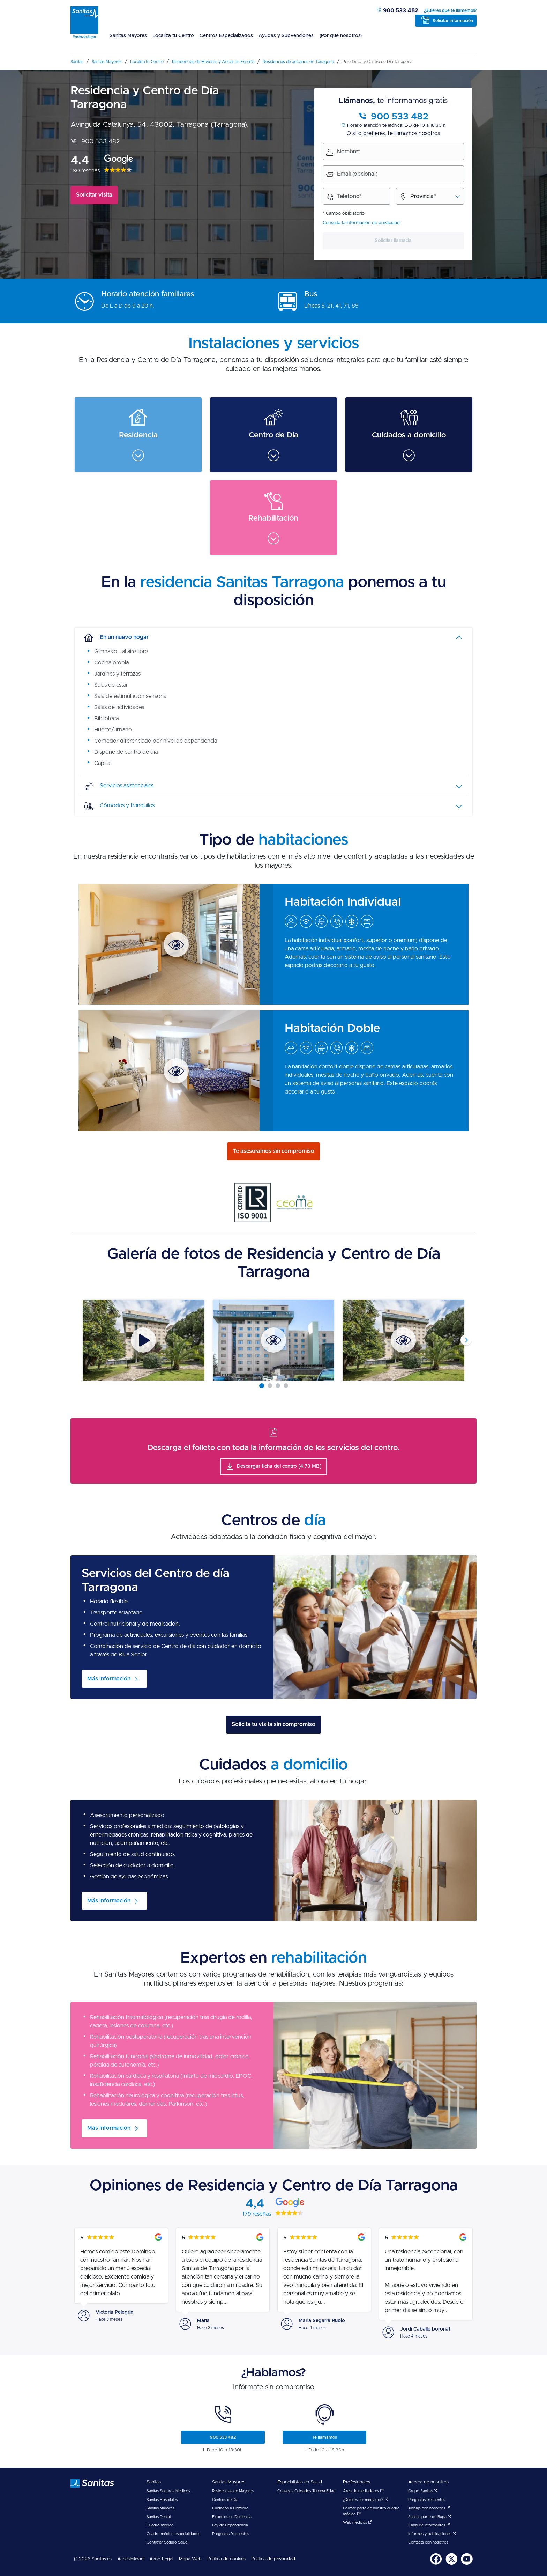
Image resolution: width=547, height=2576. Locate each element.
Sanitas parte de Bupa (429, 2517)
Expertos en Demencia (232, 2517)
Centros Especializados (226, 35)
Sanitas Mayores (128, 35)
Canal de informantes (429, 2525)
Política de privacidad (273, 2559)
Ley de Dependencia (230, 2525)
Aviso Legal (161, 2559)
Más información (108, 1678)
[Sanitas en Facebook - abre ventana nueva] (436, 2563)
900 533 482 (397, 10)
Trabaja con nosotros (429, 2508)
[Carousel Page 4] (286, 1385)
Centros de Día (225, 2500)
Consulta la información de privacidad (361, 223)
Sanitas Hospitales (162, 2500)
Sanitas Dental (159, 2517)
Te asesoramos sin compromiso (273, 1151)
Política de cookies (226, 2559)
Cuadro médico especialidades (173, 2534)
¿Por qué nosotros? (340, 35)
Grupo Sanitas (422, 2491)
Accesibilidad (130, 2559)
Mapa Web (190, 2559)
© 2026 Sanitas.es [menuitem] (92, 2559)
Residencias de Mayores (233, 2491)
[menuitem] (128, 39)
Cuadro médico (160, 2525)
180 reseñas (85, 171)
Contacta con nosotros (428, 2542)
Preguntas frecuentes (230, 2534)
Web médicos (357, 2522)
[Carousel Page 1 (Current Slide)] (261, 1385)
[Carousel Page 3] (278, 1385)
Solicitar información (453, 21)
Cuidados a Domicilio (230, 2508)
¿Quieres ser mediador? (365, 2500)
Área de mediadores (363, 2491)
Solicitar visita (94, 195)
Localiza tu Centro (173, 35)
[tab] (273, 637)
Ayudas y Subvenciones (286, 35)
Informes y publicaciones (432, 2534)
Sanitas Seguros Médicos (168, 2491)
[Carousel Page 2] (270, 1385)
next (466, 1340)
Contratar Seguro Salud (167, 2542)
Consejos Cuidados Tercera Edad (306, 2491)
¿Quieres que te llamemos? (450, 10)
